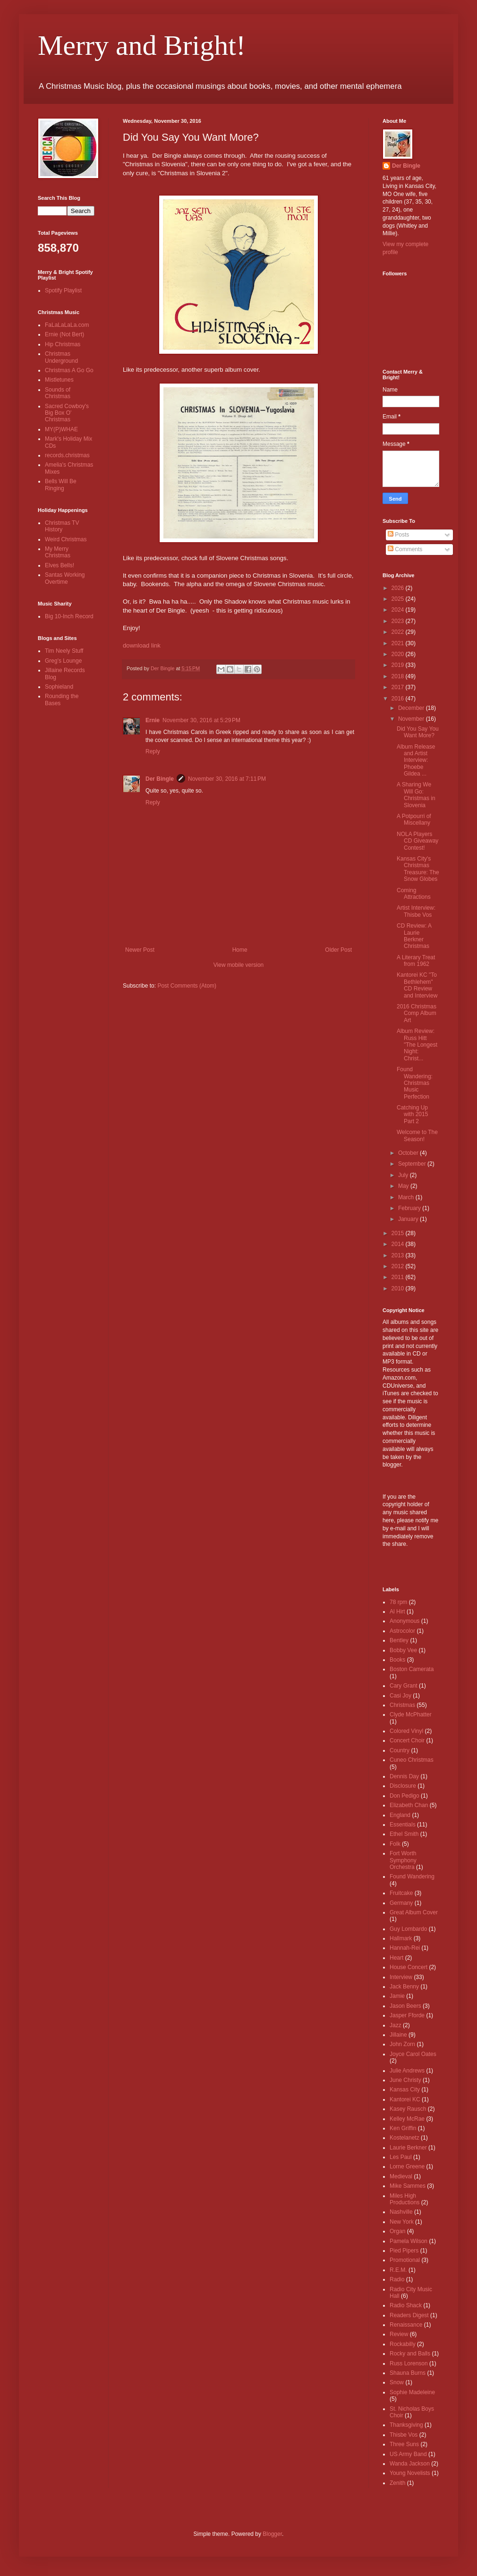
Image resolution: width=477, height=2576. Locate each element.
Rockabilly (403, 2344)
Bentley (399, 1640)
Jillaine (398, 2034)
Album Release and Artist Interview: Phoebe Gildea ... (416, 760)
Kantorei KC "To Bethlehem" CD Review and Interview (417, 985)
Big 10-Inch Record (69, 616)
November (412, 719)
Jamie (397, 1996)
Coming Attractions (414, 893)
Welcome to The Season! (417, 1135)
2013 (399, 1255)
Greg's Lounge (63, 660)
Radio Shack (406, 2305)
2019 (399, 665)
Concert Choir (407, 1740)
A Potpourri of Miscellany (414, 819)
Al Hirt (397, 1611)
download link (142, 645)
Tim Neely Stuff (64, 651)
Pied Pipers (404, 2250)
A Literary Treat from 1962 (416, 960)
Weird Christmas (65, 539)
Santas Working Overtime (65, 578)
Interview (401, 1977)
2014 (399, 1244)
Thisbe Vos (403, 2434)
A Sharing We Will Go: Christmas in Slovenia (416, 794)
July (404, 1175)
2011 (399, 1277)
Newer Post (139, 950)
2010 (399, 1288)
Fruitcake (401, 1893)
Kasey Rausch (408, 2109)
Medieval (401, 2176)
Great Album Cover (414, 1912)
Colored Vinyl (406, 1731)
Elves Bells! (59, 565)
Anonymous (404, 1621)
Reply (152, 751)
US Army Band (408, 2454)
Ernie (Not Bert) (64, 334)
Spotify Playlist (63, 290)
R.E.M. (398, 2270)
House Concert (408, 1967)
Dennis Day (404, 1776)
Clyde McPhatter (411, 1714)
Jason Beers (405, 2006)
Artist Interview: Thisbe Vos (416, 911)
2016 (399, 698)
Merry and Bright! (142, 45)
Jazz (395, 2025)
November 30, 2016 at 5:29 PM (201, 720)
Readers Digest (409, 2315)
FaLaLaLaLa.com (67, 325)
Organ (397, 2231)
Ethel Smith (404, 1834)
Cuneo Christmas (412, 1760)
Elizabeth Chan (409, 1805)
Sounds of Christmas (57, 393)
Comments (405, 549)
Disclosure (403, 1786)
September (412, 1163)
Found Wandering (412, 1876)
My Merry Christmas (57, 552)
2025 (399, 599)
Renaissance (406, 2324)
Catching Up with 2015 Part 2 (412, 1114)
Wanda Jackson (410, 2463)
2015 (399, 1233)
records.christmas (67, 455)
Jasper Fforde (407, 2015)
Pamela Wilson (408, 2241)
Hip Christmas (62, 344)
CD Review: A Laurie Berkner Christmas (414, 935)
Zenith (397, 2483)
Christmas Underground (61, 357)
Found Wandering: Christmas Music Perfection (415, 1083)
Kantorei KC (405, 2099)
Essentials (403, 1824)
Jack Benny (404, 1986)
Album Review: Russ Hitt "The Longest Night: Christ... (417, 1045)
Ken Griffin (403, 2128)
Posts (398, 534)
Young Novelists (410, 2473)
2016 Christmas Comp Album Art (416, 1013)
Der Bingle (159, 779)
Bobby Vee (403, 1650)
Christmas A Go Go (69, 370)
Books (397, 1659)
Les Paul (401, 2157)
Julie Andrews (407, 2070)
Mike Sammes (408, 2186)
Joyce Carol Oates (413, 2054)
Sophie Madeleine (412, 2392)
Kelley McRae (407, 2118)
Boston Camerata (412, 1669)
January (409, 1219)
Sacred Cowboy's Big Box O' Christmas (67, 413)
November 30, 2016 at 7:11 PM (227, 779)
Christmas (402, 1705)
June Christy (405, 2080)
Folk (395, 1844)
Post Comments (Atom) (186, 985)
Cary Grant (403, 1685)
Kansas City (405, 2089)
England (400, 1815)
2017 (399, 687)
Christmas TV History (62, 526)
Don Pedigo (404, 1795)
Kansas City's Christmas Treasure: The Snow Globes (418, 868)
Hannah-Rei (405, 1948)
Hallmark (401, 1938)
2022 (399, 632)
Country (399, 1750)
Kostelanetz (404, 2137)
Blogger (272, 2534)
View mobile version (238, 965)
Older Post (338, 950)
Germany (401, 1903)
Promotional (405, 2260)
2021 (399, 643)
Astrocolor (402, 1631)
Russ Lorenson (409, 2363)
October (409, 1153)
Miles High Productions (404, 2199)
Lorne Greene (407, 2166)
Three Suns (404, 2444)
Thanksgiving (406, 2425)
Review (399, 2334)
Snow (397, 2382)
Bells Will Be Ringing (61, 484)
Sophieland (59, 686)
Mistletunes (59, 379)
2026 (399, 588)
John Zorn (402, 2044)
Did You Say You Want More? (418, 732)
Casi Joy (400, 1695)
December (412, 708)
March (407, 1197)
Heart (396, 1957)
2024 (399, 609)
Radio (397, 2279)
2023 (399, 621)
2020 (399, 654)
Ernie (152, 720)
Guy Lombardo (408, 1929)
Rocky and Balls (410, 2353)
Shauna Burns (408, 2373)
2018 (399, 676)
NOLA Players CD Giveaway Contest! (417, 841)
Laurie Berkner (408, 2147)
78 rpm (398, 1602)
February (410, 1208)
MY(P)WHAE (61, 429)
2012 (399, 1266)
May (404, 1186)
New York (402, 2221)
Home (239, 950)
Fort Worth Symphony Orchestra (403, 1860)
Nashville (401, 2212)
